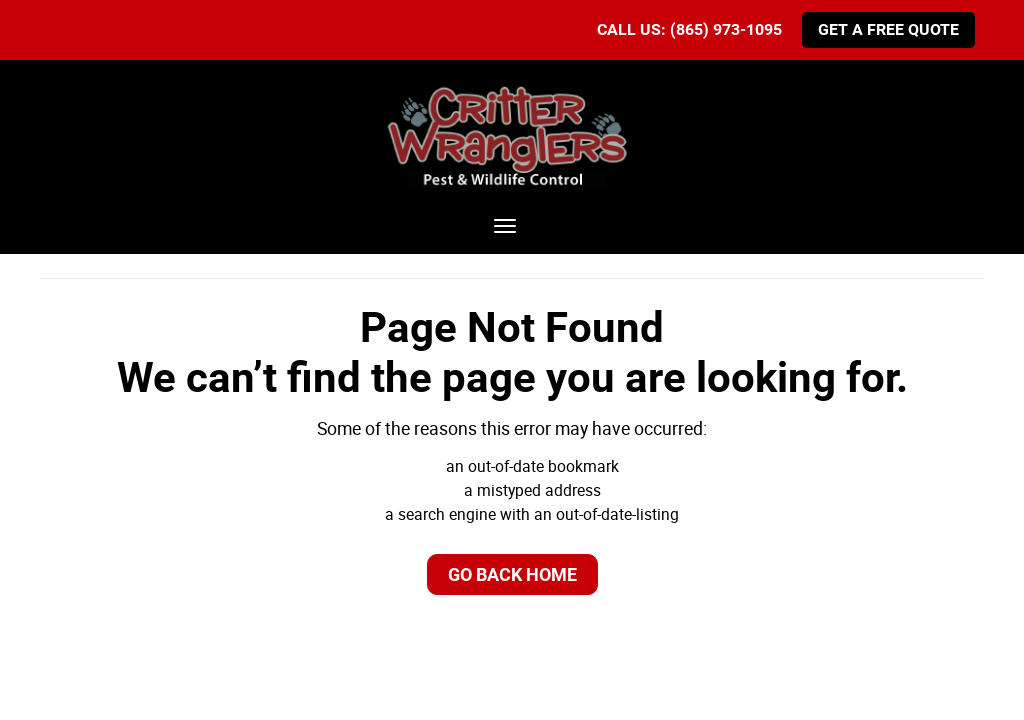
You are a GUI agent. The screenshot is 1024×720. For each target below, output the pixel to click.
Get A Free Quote (888, 29)
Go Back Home (512, 574)
